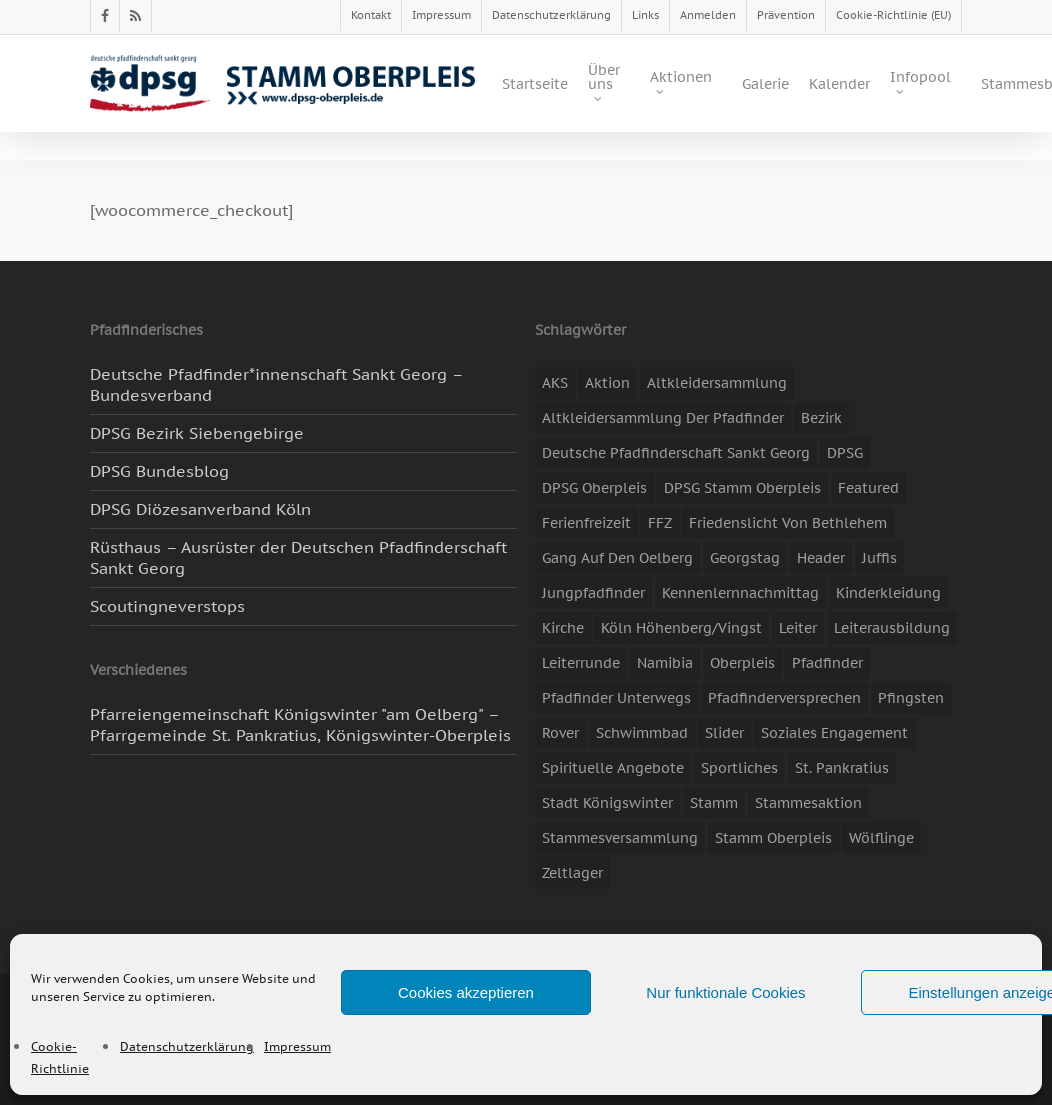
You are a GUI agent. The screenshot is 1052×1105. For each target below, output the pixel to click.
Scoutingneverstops (167, 606)
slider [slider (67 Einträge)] (724, 733)
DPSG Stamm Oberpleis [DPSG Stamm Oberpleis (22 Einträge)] (742, 488)
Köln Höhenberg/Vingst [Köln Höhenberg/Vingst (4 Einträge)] (681, 628)
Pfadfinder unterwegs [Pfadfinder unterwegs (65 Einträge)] (616, 698)
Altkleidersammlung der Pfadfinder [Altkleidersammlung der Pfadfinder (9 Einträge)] (663, 418)
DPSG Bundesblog (159, 471)
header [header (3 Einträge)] (821, 558)
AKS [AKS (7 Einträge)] (555, 383)
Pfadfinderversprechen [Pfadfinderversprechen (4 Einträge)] (784, 698)
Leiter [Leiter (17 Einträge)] (798, 628)
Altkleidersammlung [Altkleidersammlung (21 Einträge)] (717, 383)
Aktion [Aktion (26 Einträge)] (607, 383)
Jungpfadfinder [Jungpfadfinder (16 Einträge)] (593, 593)
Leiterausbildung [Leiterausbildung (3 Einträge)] (892, 628)
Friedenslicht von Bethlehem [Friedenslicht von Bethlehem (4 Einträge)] (788, 523)
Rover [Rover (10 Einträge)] (560, 733)
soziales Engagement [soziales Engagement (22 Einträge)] (834, 733)
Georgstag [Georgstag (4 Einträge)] (745, 558)
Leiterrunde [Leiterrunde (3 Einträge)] (581, 663)
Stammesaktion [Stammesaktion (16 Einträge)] (808, 803)
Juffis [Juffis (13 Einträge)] (879, 558)
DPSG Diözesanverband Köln (200, 509)
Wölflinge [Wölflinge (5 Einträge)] (881, 838)
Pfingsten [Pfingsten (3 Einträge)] (911, 698)
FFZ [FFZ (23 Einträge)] (660, 523)
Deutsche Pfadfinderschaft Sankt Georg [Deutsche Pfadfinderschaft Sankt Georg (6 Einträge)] (676, 453)
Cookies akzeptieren (466, 992)
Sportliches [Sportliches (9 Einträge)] (739, 768)
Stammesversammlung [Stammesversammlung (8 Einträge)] (620, 838)
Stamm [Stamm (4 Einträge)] (714, 803)
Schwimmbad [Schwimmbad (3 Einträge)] (642, 733)
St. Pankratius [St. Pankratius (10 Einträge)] (842, 768)
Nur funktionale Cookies (725, 992)
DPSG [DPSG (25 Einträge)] (845, 453)
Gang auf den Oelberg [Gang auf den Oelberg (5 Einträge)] (617, 558)
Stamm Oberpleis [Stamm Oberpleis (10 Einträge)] (773, 838)
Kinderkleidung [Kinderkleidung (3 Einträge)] (888, 593)
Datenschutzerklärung (187, 1046)
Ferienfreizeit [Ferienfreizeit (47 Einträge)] (586, 523)
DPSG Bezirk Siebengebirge (197, 433)
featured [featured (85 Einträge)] (868, 488)
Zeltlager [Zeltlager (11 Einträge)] (572, 873)
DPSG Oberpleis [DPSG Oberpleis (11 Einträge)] (594, 488)
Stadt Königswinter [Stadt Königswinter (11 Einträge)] (607, 803)
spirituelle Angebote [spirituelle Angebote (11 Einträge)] (613, 768)
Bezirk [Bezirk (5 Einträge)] (821, 418)
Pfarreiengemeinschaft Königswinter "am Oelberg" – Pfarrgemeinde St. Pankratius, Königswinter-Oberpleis (300, 724)
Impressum (297, 1046)
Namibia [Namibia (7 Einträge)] (665, 663)
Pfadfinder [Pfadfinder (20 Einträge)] (827, 663)
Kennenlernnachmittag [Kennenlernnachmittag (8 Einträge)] (740, 593)
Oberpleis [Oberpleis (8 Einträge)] (742, 663)
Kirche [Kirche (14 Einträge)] (563, 628)
